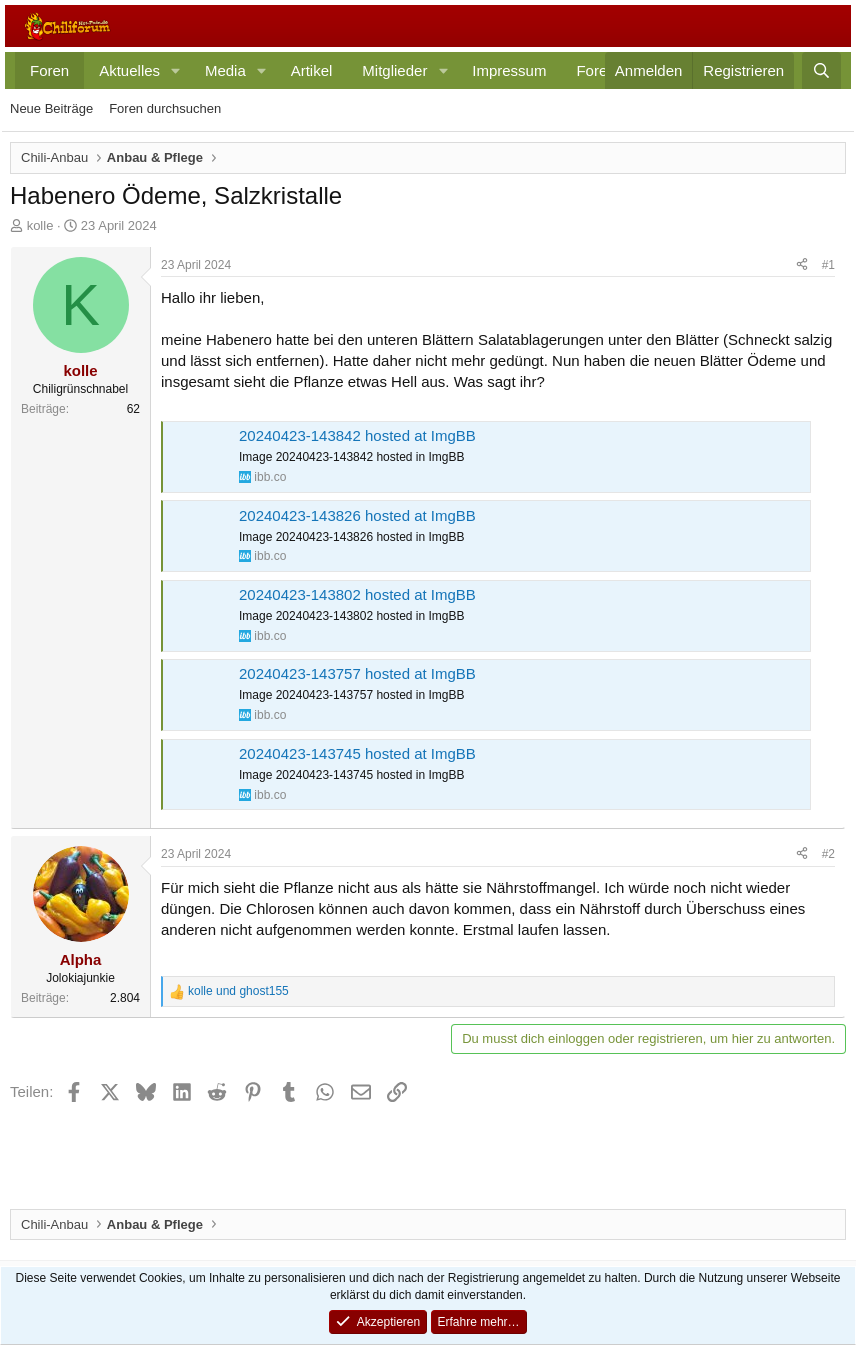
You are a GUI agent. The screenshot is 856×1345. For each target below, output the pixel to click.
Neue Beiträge (51, 108)
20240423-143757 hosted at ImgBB (357, 673)
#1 (828, 265)
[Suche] (821, 70)
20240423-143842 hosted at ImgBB (357, 435)
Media (225, 70)
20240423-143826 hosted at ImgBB (357, 515)
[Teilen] (802, 265)
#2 (828, 854)
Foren (49, 70)
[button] (176, 70)
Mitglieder (394, 70)
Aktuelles (129, 70)
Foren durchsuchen (165, 108)
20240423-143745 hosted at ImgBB (357, 753)
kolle (40, 225)
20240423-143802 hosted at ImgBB (357, 594)
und (238, 991)
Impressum (509, 70)
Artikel (312, 70)
